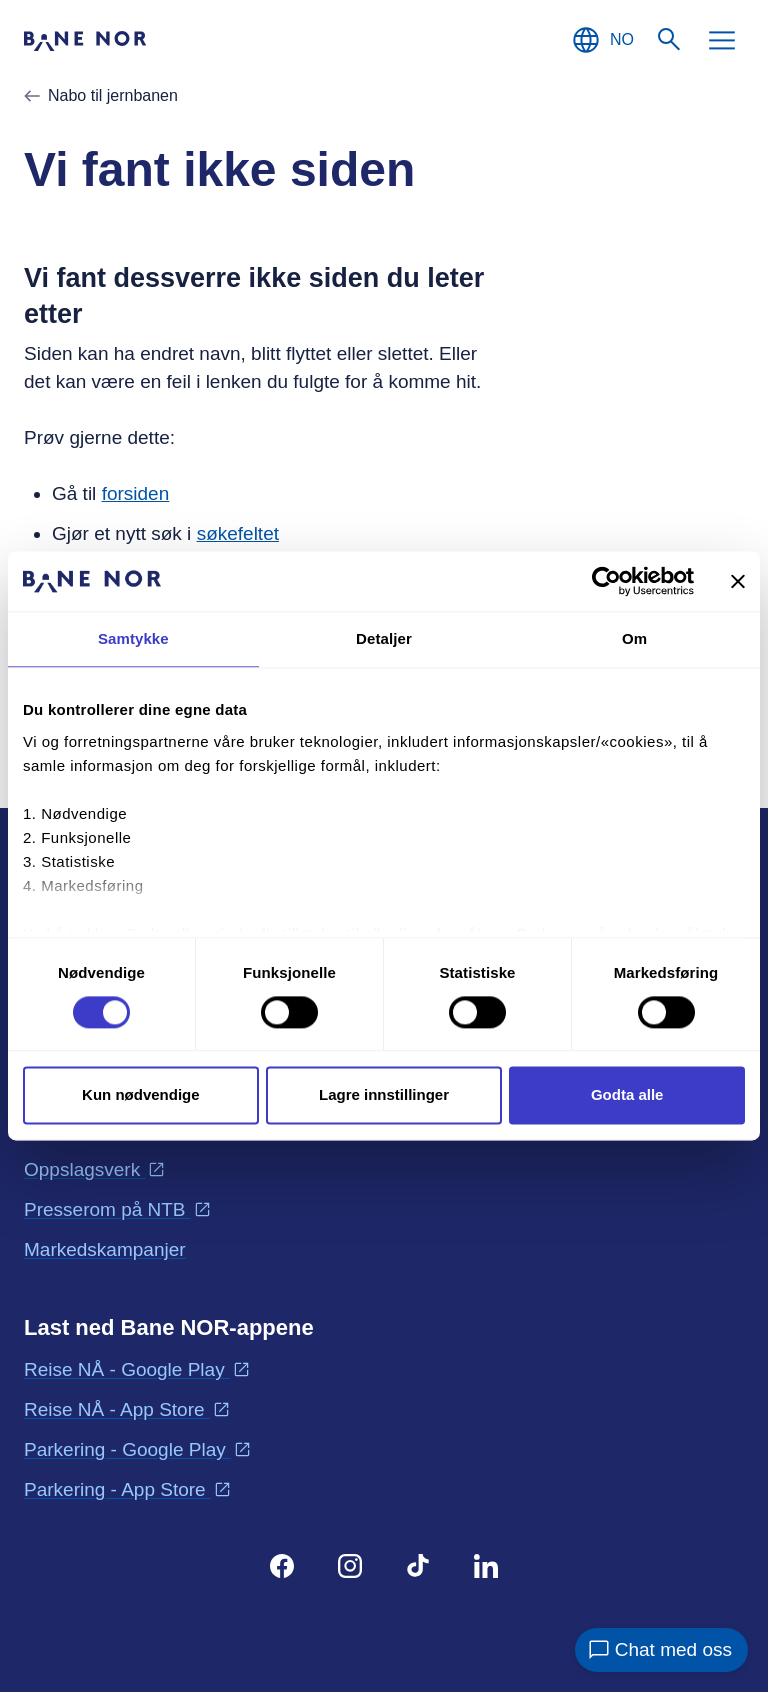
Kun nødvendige (141, 1095)
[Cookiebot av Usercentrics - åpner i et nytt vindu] (606, 581)
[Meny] (722, 40)
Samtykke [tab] (133, 638)
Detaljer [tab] (384, 638)
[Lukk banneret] (738, 581)
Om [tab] (634, 638)
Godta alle (627, 1095)
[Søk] (670, 40)
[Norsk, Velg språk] (602, 40)
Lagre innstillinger (384, 1095)
